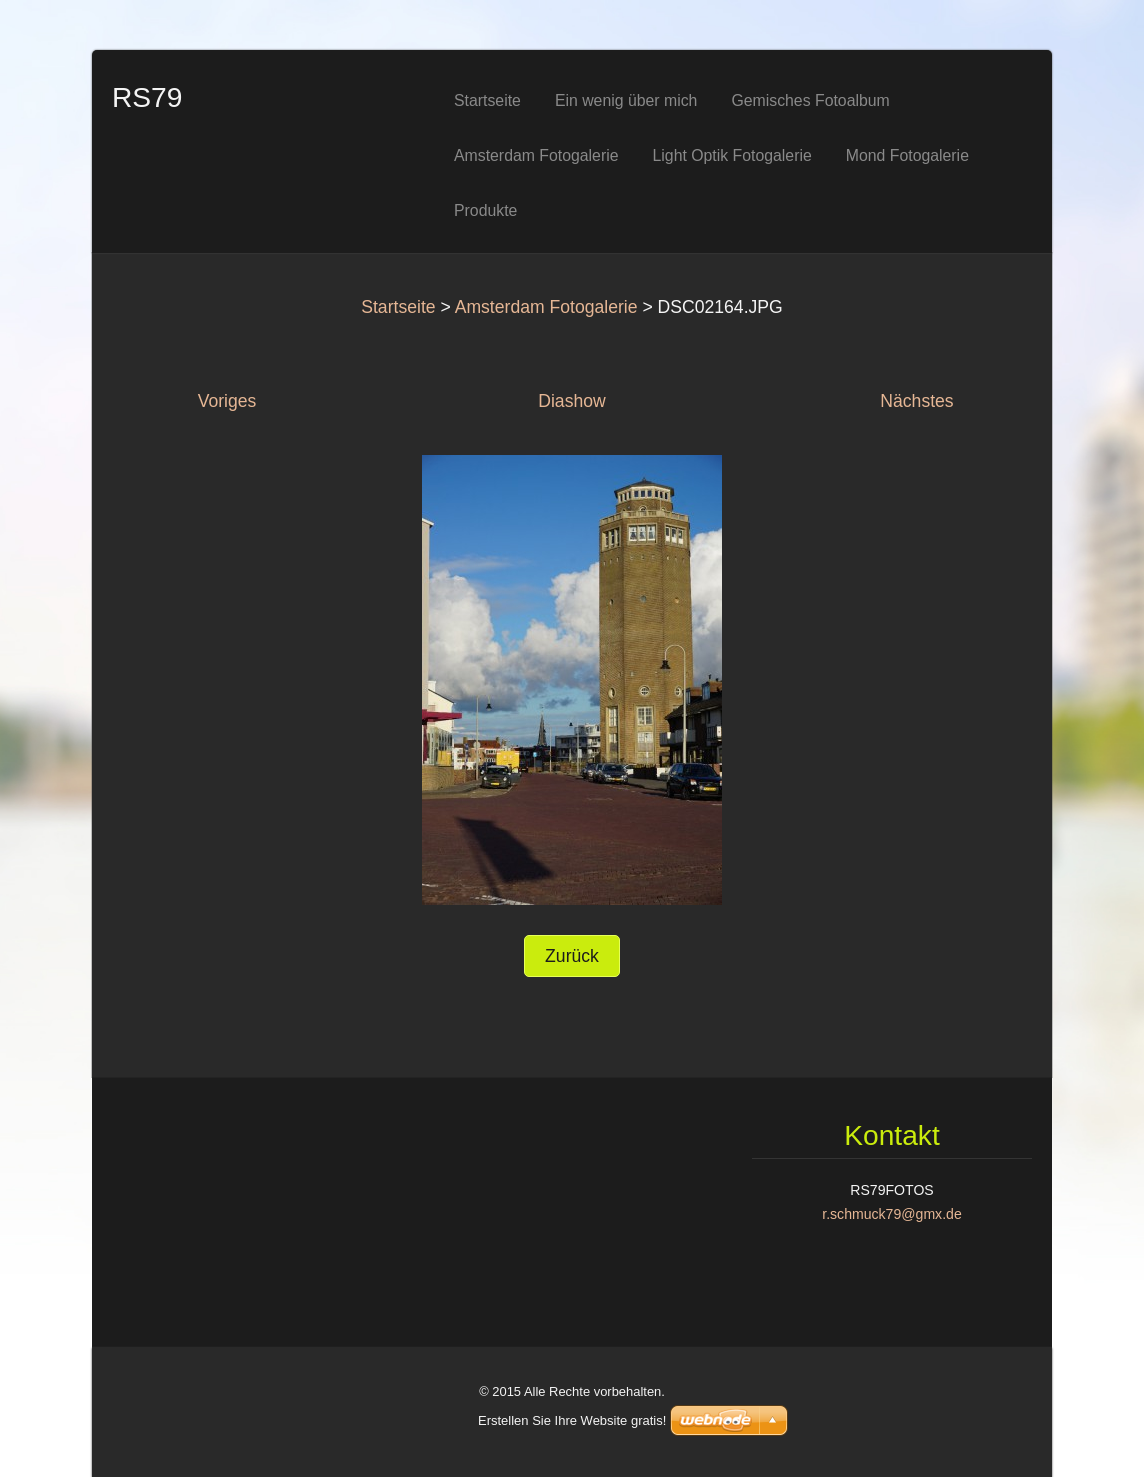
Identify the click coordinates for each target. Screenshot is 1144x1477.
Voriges (227, 401)
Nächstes (916, 401)
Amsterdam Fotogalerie (546, 307)
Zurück (572, 956)
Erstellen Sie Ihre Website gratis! (572, 1420)
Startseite (398, 307)
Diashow (571, 401)
